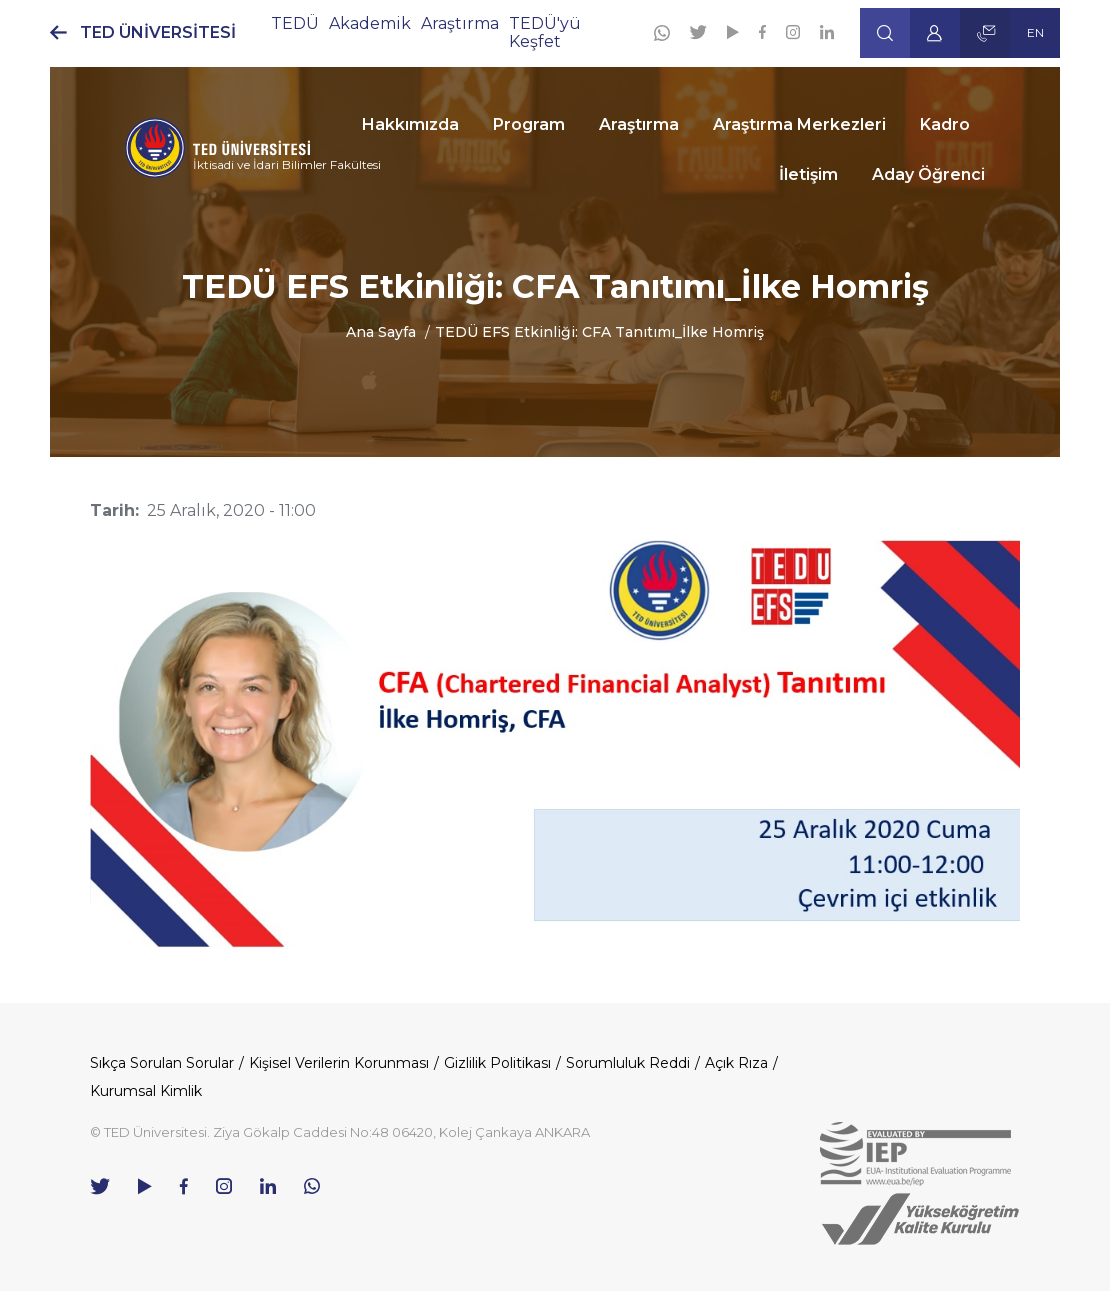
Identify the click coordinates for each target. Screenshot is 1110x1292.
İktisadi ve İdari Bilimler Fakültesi (287, 164)
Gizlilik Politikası (497, 1063)
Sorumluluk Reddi (628, 1063)
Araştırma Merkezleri (799, 124)
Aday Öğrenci (928, 174)
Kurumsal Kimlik (146, 1091)
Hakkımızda (410, 124)
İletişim (808, 174)
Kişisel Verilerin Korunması (339, 1063)
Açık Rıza (736, 1063)
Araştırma (639, 124)
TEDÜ (295, 23)
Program (529, 124)
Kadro (945, 124)
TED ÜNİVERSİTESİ (158, 32)
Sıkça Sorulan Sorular (162, 1063)
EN (1035, 32)
